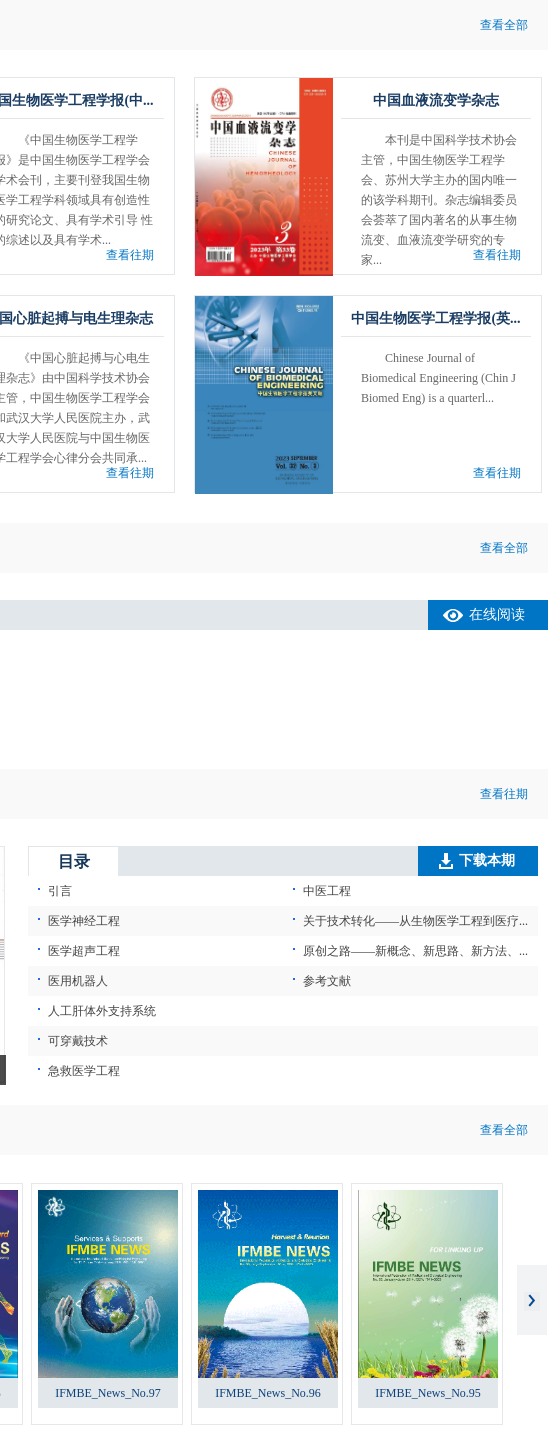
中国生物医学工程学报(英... (435, 318)
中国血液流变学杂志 (436, 100)
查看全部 (504, 25)
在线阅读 (497, 614)
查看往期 (130, 255)
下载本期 (487, 860)
